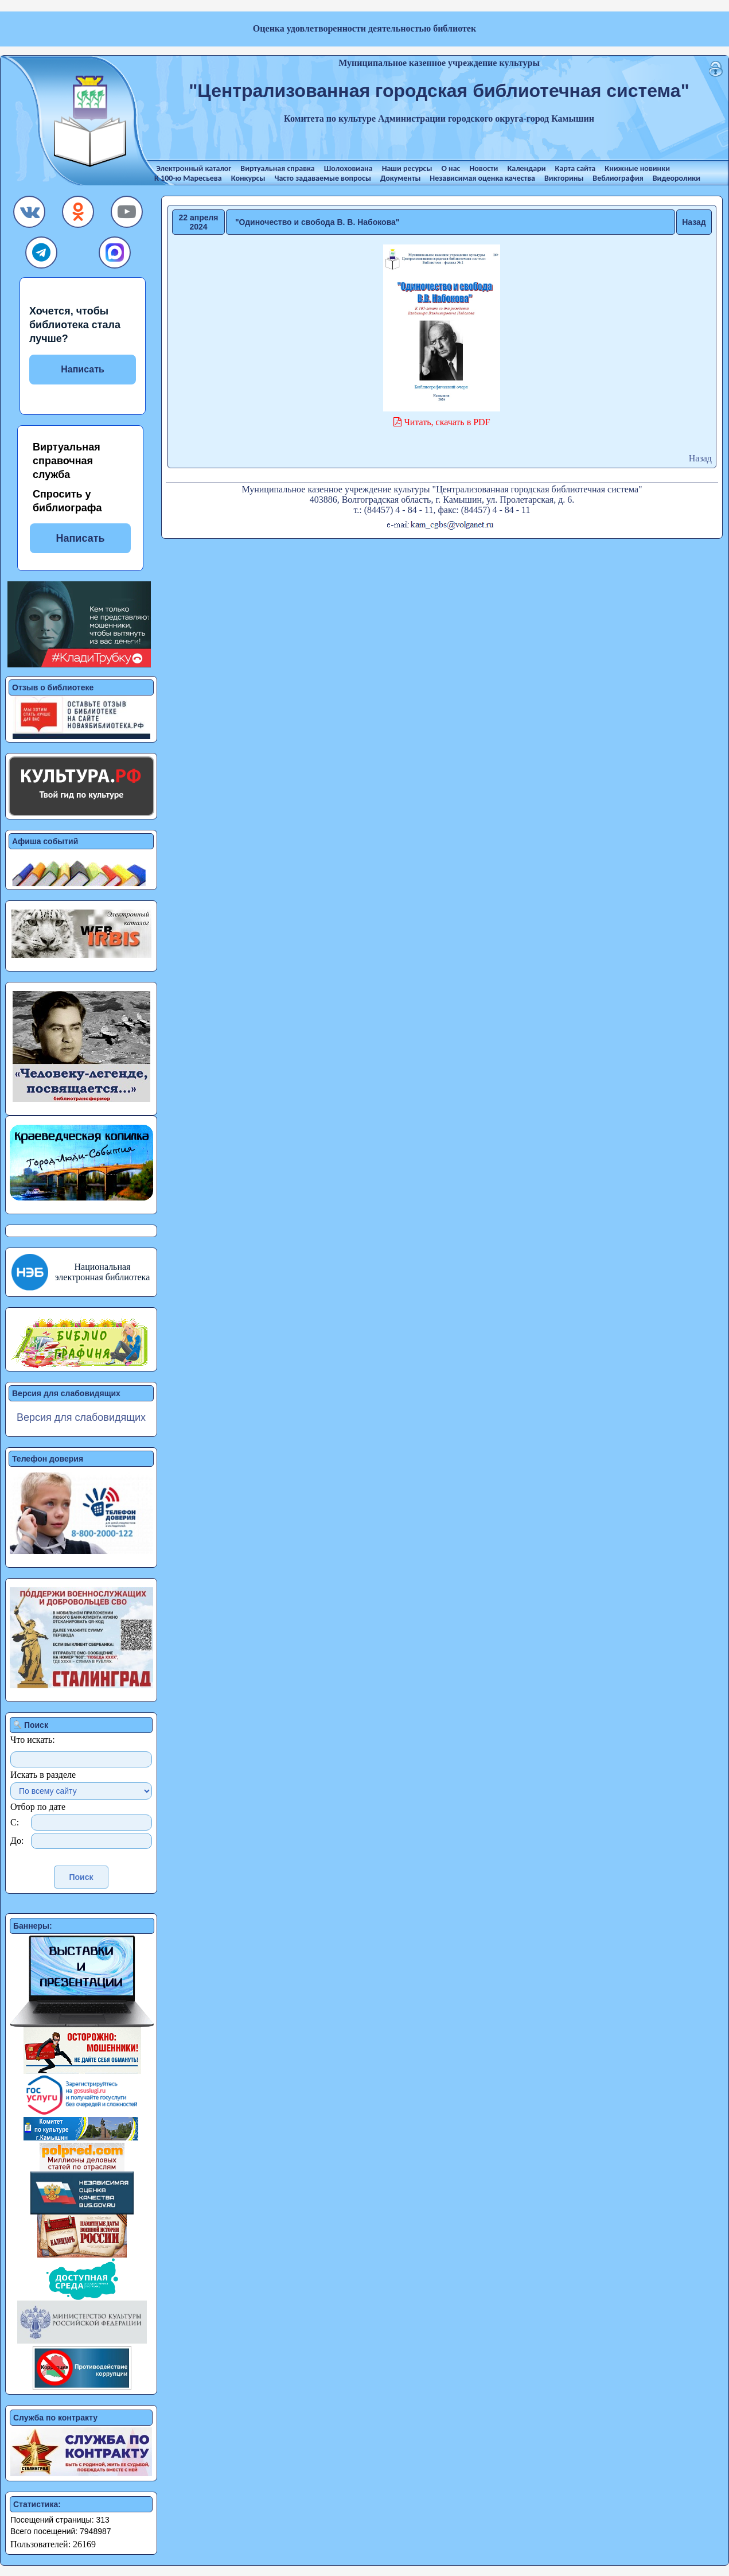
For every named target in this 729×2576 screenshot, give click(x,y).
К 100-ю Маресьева (188, 178)
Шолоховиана (348, 168)
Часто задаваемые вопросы (322, 178)
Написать (82, 369)
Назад (694, 222)
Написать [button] (80, 538)
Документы (400, 178)
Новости (483, 168)
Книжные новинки (637, 168)
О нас (450, 168)
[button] (30, 215)
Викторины (563, 178)
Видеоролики (676, 178)
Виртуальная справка (277, 168)
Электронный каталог (193, 168)
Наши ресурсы (407, 168)
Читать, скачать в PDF (445, 421)
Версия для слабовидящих (81, 1417)
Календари (526, 168)
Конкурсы (248, 178)
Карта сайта (575, 168)
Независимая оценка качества (482, 178)
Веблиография (617, 178)
